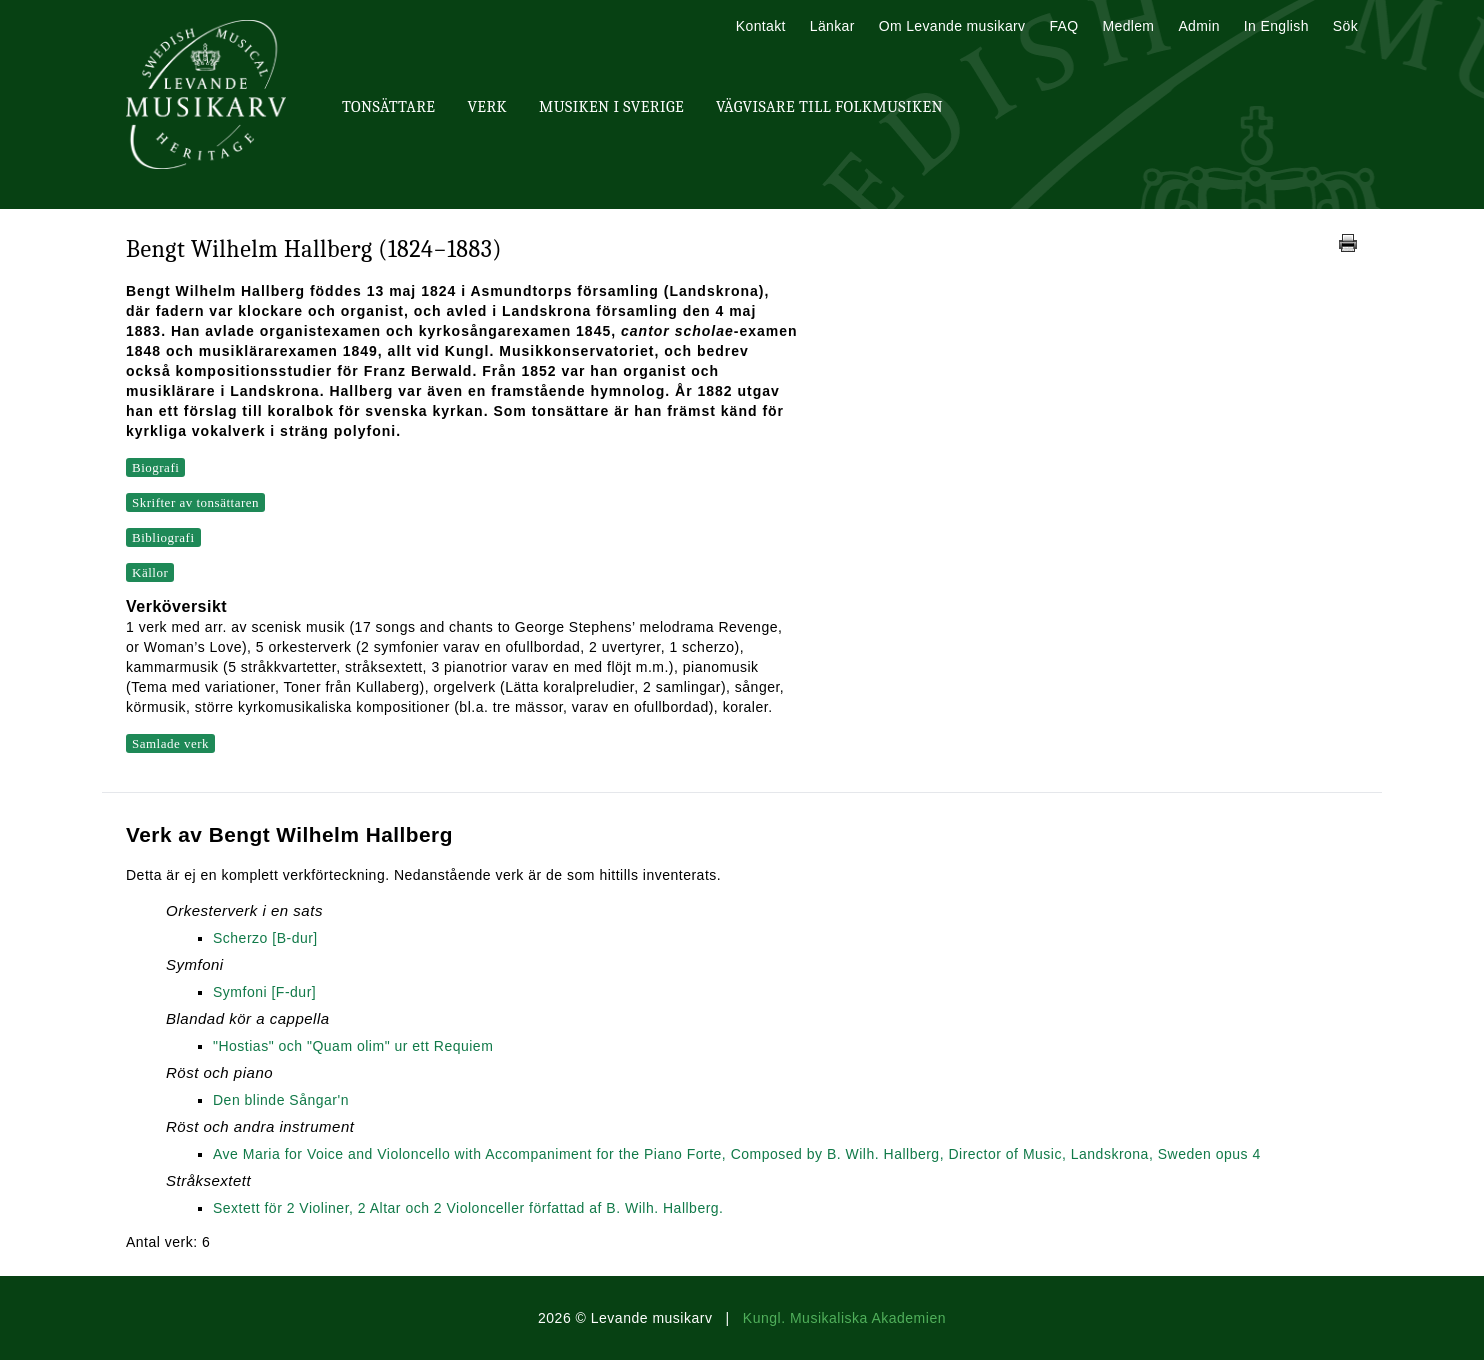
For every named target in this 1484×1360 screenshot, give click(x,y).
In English (1276, 26)
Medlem (1128, 26)
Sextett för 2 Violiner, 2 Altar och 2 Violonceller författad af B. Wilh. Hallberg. (468, 1208)
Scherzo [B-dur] (265, 938)
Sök (1345, 26)
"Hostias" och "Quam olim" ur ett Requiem (353, 1046)
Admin (1198, 26)
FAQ (1063, 26)
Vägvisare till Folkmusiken (829, 107)
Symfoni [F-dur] (264, 992)
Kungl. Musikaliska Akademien (844, 1318)
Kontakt (761, 26)
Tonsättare (388, 107)
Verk (487, 107)
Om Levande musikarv (952, 26)
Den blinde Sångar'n (281, 1100)
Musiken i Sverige (611, 107)
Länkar (832, 26)
